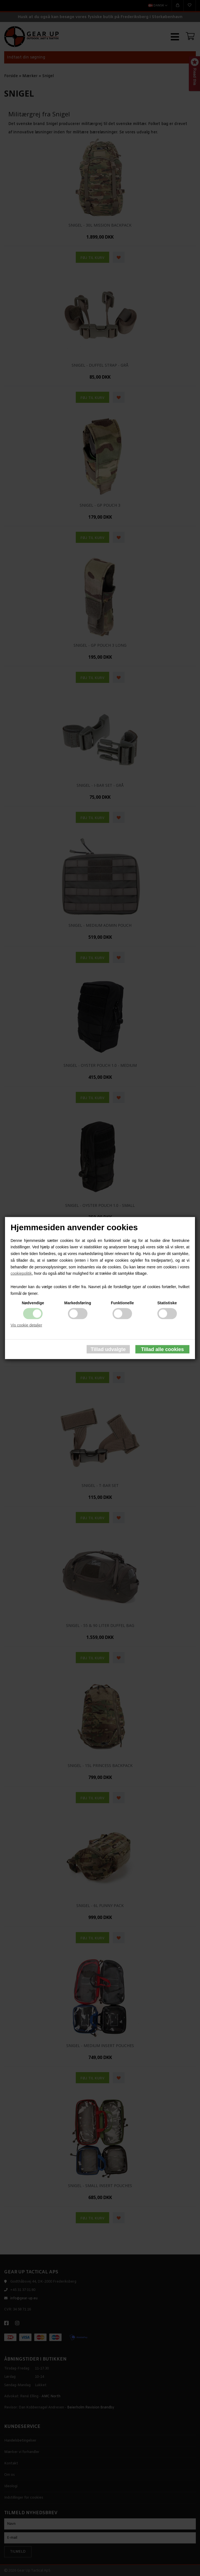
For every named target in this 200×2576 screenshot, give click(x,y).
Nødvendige (33, 1302)
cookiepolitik (21, 1273)
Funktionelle (122, 1302)
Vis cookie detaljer (26, 1325)
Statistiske (167, 1302)
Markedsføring (77, 1302)
